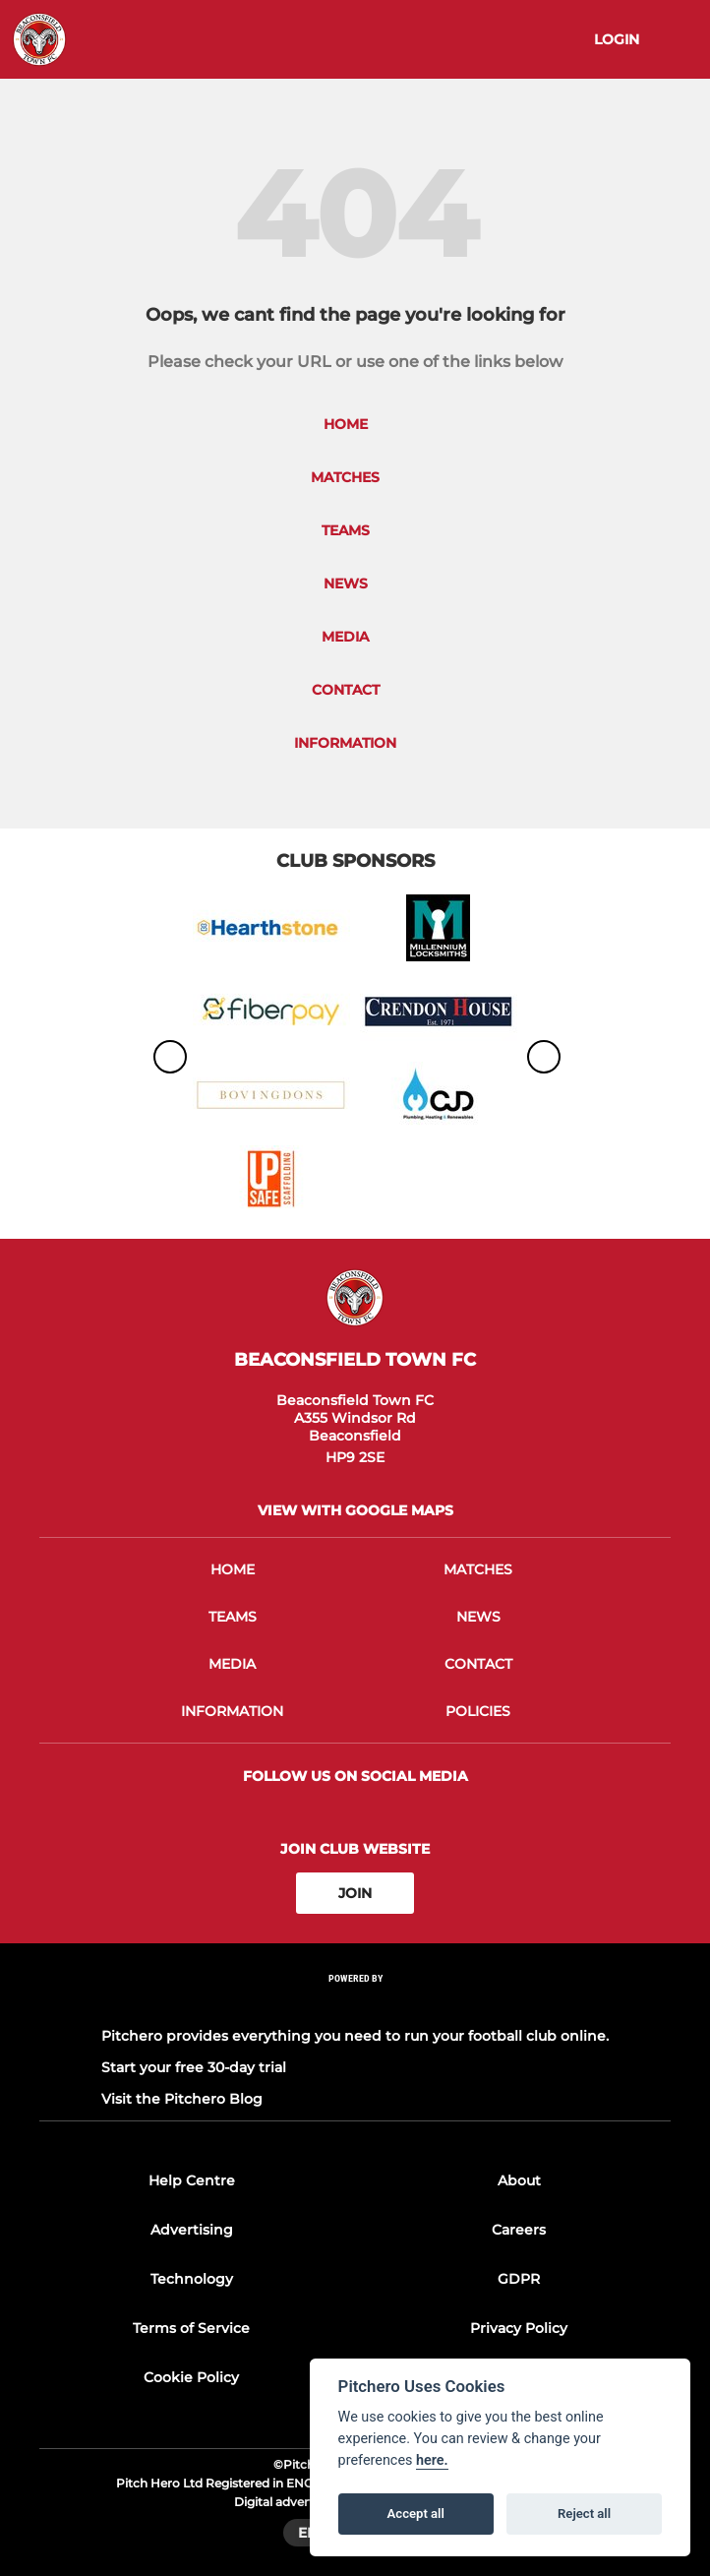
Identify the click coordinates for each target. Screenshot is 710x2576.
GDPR (519, 2279)
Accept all (415, 2513)
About (519, 2180)
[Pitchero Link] (355, 2004)
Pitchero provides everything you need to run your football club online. (355, 2036)
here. (432, 2460)
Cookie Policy (191, 2377)
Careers (519, 2230)
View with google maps (355, 1510)
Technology (191, 2279)
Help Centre (191, 2180)
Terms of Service (191, 2328)
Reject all (584, 2513)
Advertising (191, 2230)
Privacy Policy (518, 2328)
